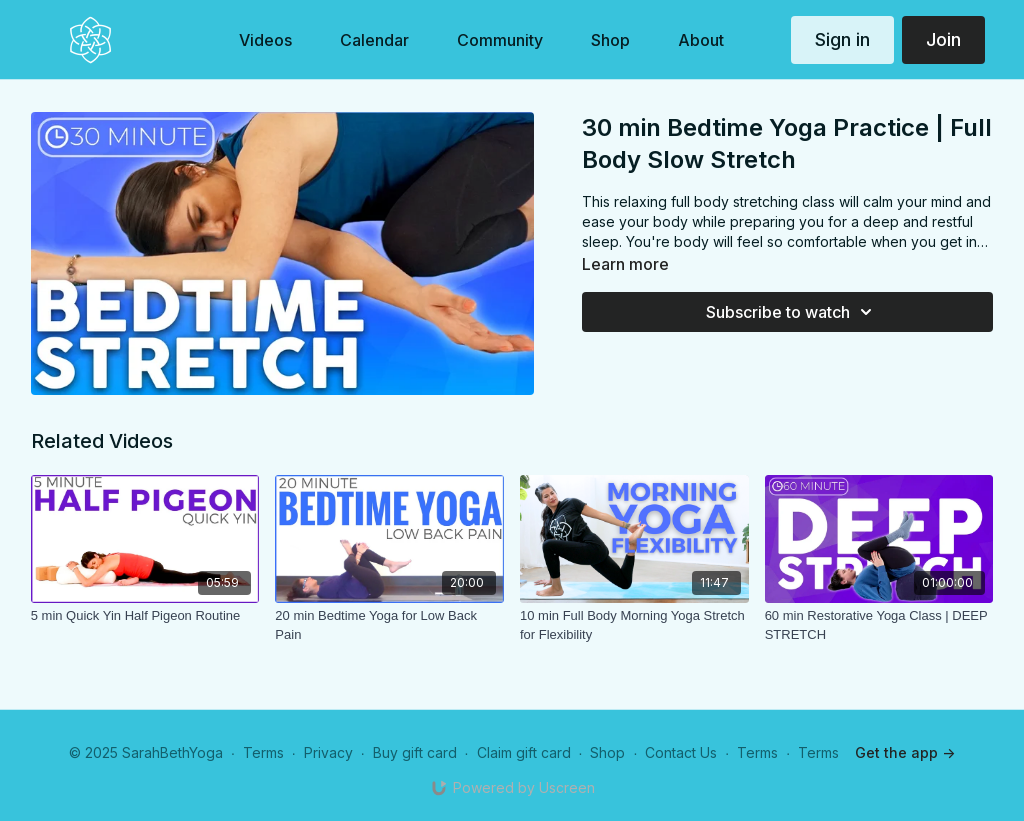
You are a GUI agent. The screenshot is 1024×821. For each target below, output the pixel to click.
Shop (607, 752)
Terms (263, 752)
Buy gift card (415, 752)
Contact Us (681, 752)
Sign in (842, 39)
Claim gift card (524, 752)
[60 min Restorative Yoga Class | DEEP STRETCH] (879, 625)
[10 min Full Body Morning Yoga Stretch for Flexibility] (634, 625)
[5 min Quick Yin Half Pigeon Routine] (145, 616)
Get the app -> (905, 752)
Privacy (328, 752)
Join (943, 39)
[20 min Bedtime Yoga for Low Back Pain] (389, 625)
